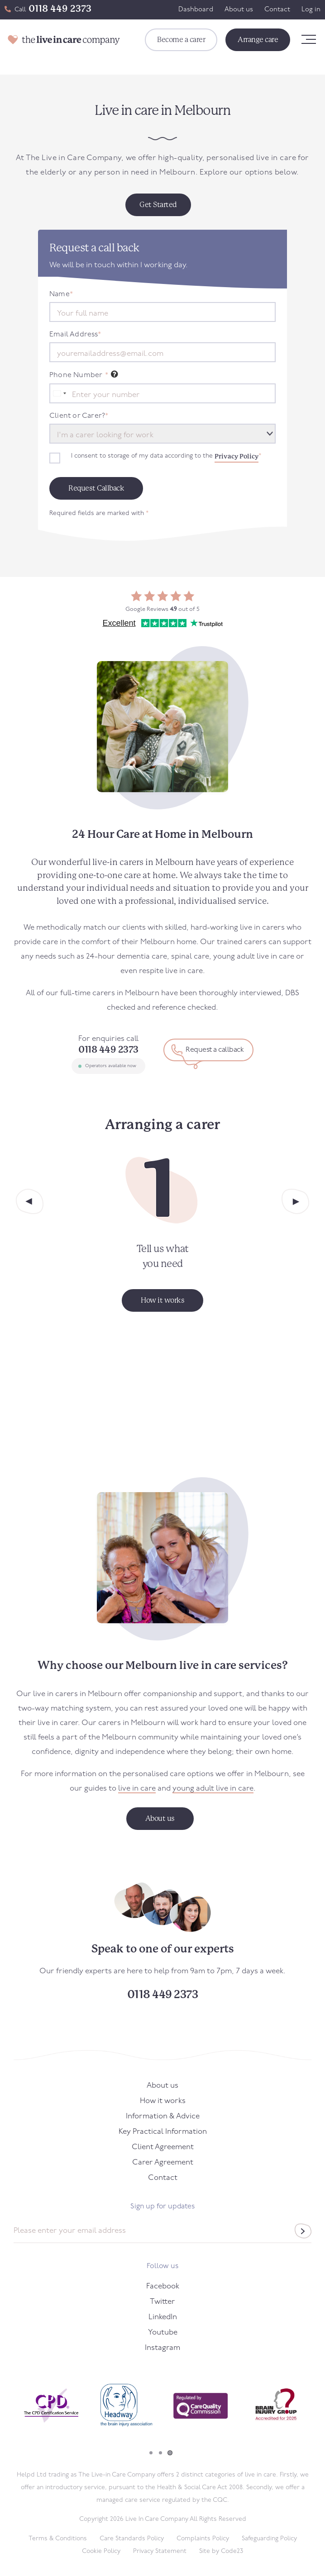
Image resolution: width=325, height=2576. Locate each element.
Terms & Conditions (58, 2538)
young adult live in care (212, 1788)
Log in (310, 9)
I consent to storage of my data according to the (166, 456)
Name (61, 294)
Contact (277, 9)
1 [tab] (150, 2452)
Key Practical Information (163, 2132)
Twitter (162, 2302)
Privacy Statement (159, 2551)
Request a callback (215, 1050)
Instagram (162, 2348)
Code (232, 2551)
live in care (137, 1788)
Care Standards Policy (132, 2538)
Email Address (75, 334)
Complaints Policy (203, 2538)
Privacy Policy (236, 456)
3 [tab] (169, 2452)
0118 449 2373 (60, 8)
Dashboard (195, 9)
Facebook (162, 2286)
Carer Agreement (162, 2162)
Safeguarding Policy (269, 2538)
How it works (163, 2101)
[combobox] (59, 393)
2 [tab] (160, 2452)
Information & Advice (163, 2116)
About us (239, 9)
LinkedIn (162, 2317)
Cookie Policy (101, 2551)
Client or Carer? (78, 416)
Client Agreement (163, 2147)
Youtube (162, 2332)
